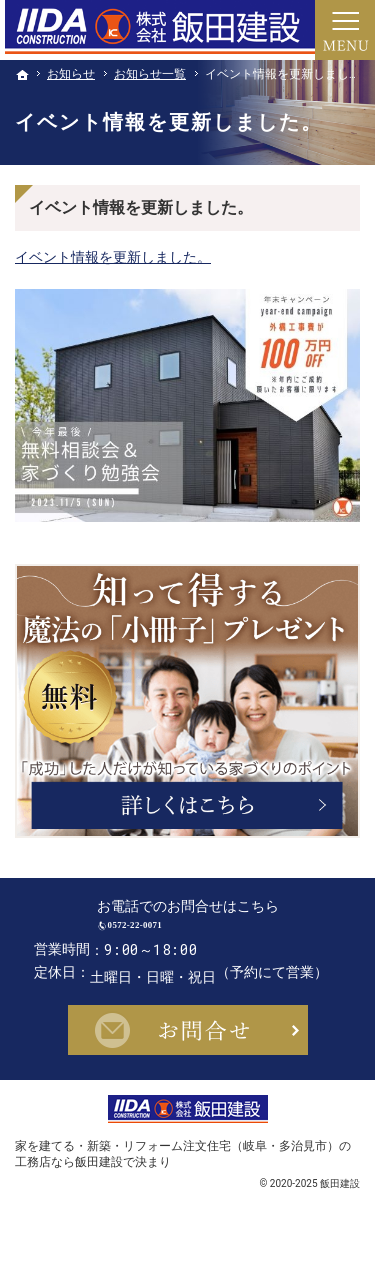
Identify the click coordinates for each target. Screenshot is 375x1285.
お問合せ (188, 1057)
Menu (345, 30)
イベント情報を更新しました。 (113, 257)
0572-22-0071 (206, 938)
